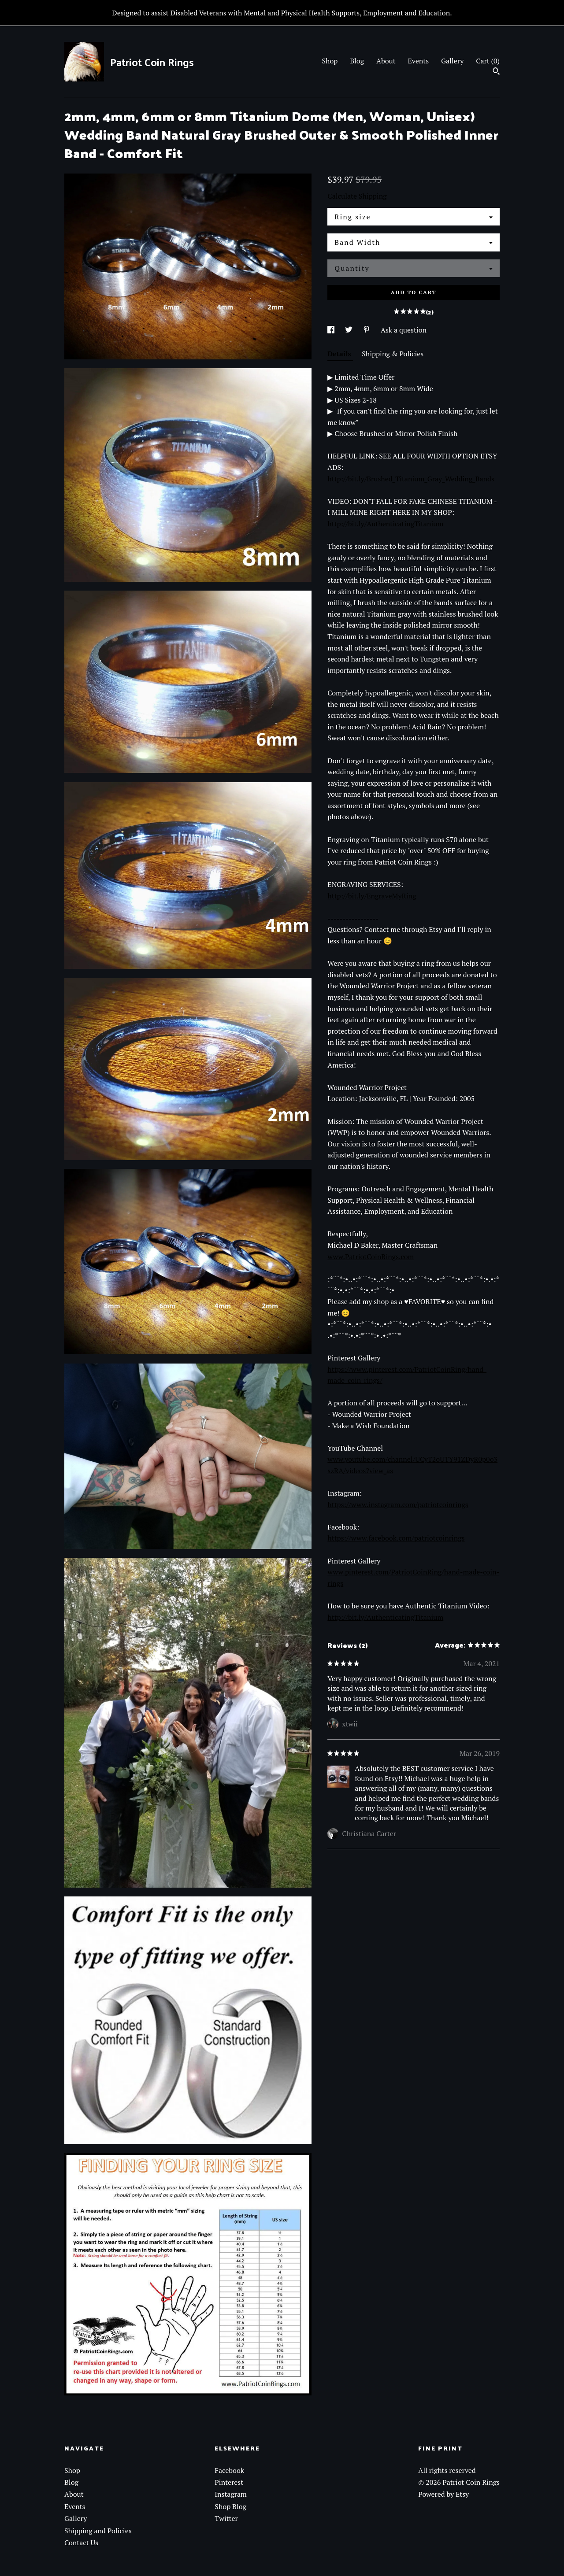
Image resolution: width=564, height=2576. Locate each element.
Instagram (231, 2494)
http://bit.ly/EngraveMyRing (371, 896)
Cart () (488, 61)
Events (418, 61)
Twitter (226, 2518)
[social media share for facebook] (331, 330)
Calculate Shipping (356, 196)
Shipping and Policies (98, 2530)
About (386, 61)
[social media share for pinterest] (367, 330)
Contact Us (81, 2542)
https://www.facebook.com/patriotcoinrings (395, 1538)
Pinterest (229, 2482)
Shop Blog (230, 2506)
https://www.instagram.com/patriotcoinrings (397, 1504)
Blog (357, 61)
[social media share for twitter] (349, 330)
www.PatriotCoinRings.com (370, 1256)
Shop (330, 61)
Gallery (452, 61)
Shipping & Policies (392, 353)
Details (340, 353)
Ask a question (404, 330)
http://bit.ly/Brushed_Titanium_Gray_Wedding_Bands (410, 479)
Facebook (229, 2470)
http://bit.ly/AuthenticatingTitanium (385, 524)
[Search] (496, 72)
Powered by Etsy (443, 2494)
